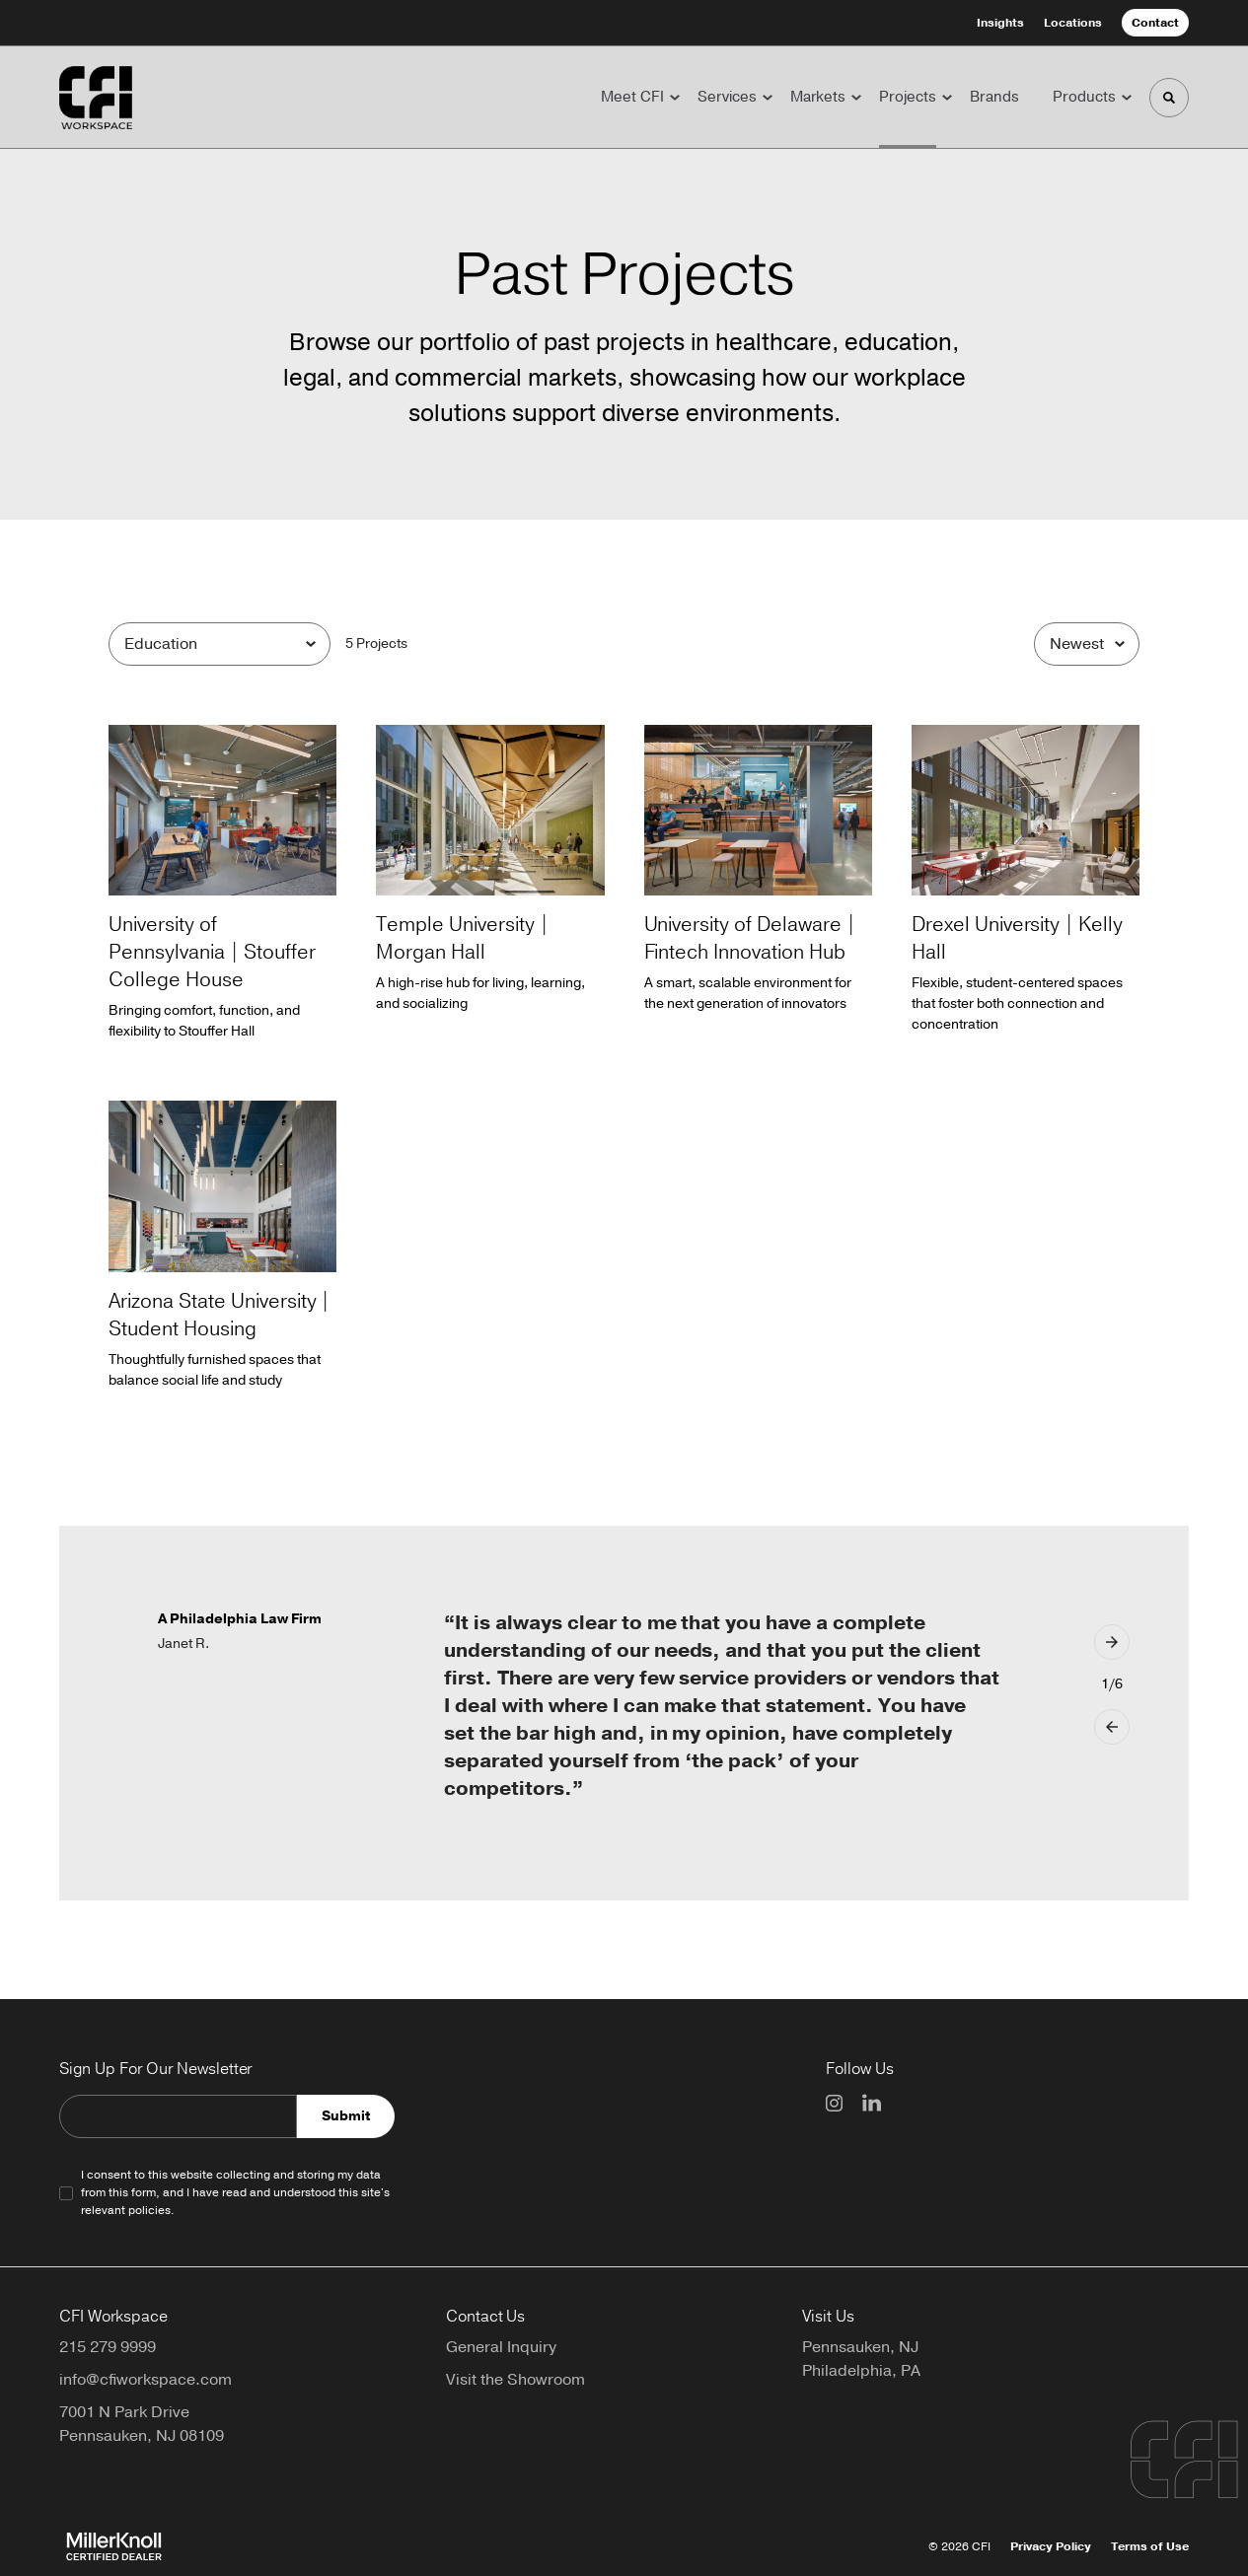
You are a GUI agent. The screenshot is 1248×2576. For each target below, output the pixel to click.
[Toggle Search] (1169, 97)
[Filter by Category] (219, 644)
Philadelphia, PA (861, 2371)
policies (149, 2210)
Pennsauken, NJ (860, 2347)
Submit (346, 2116)
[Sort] (1086, 644)
